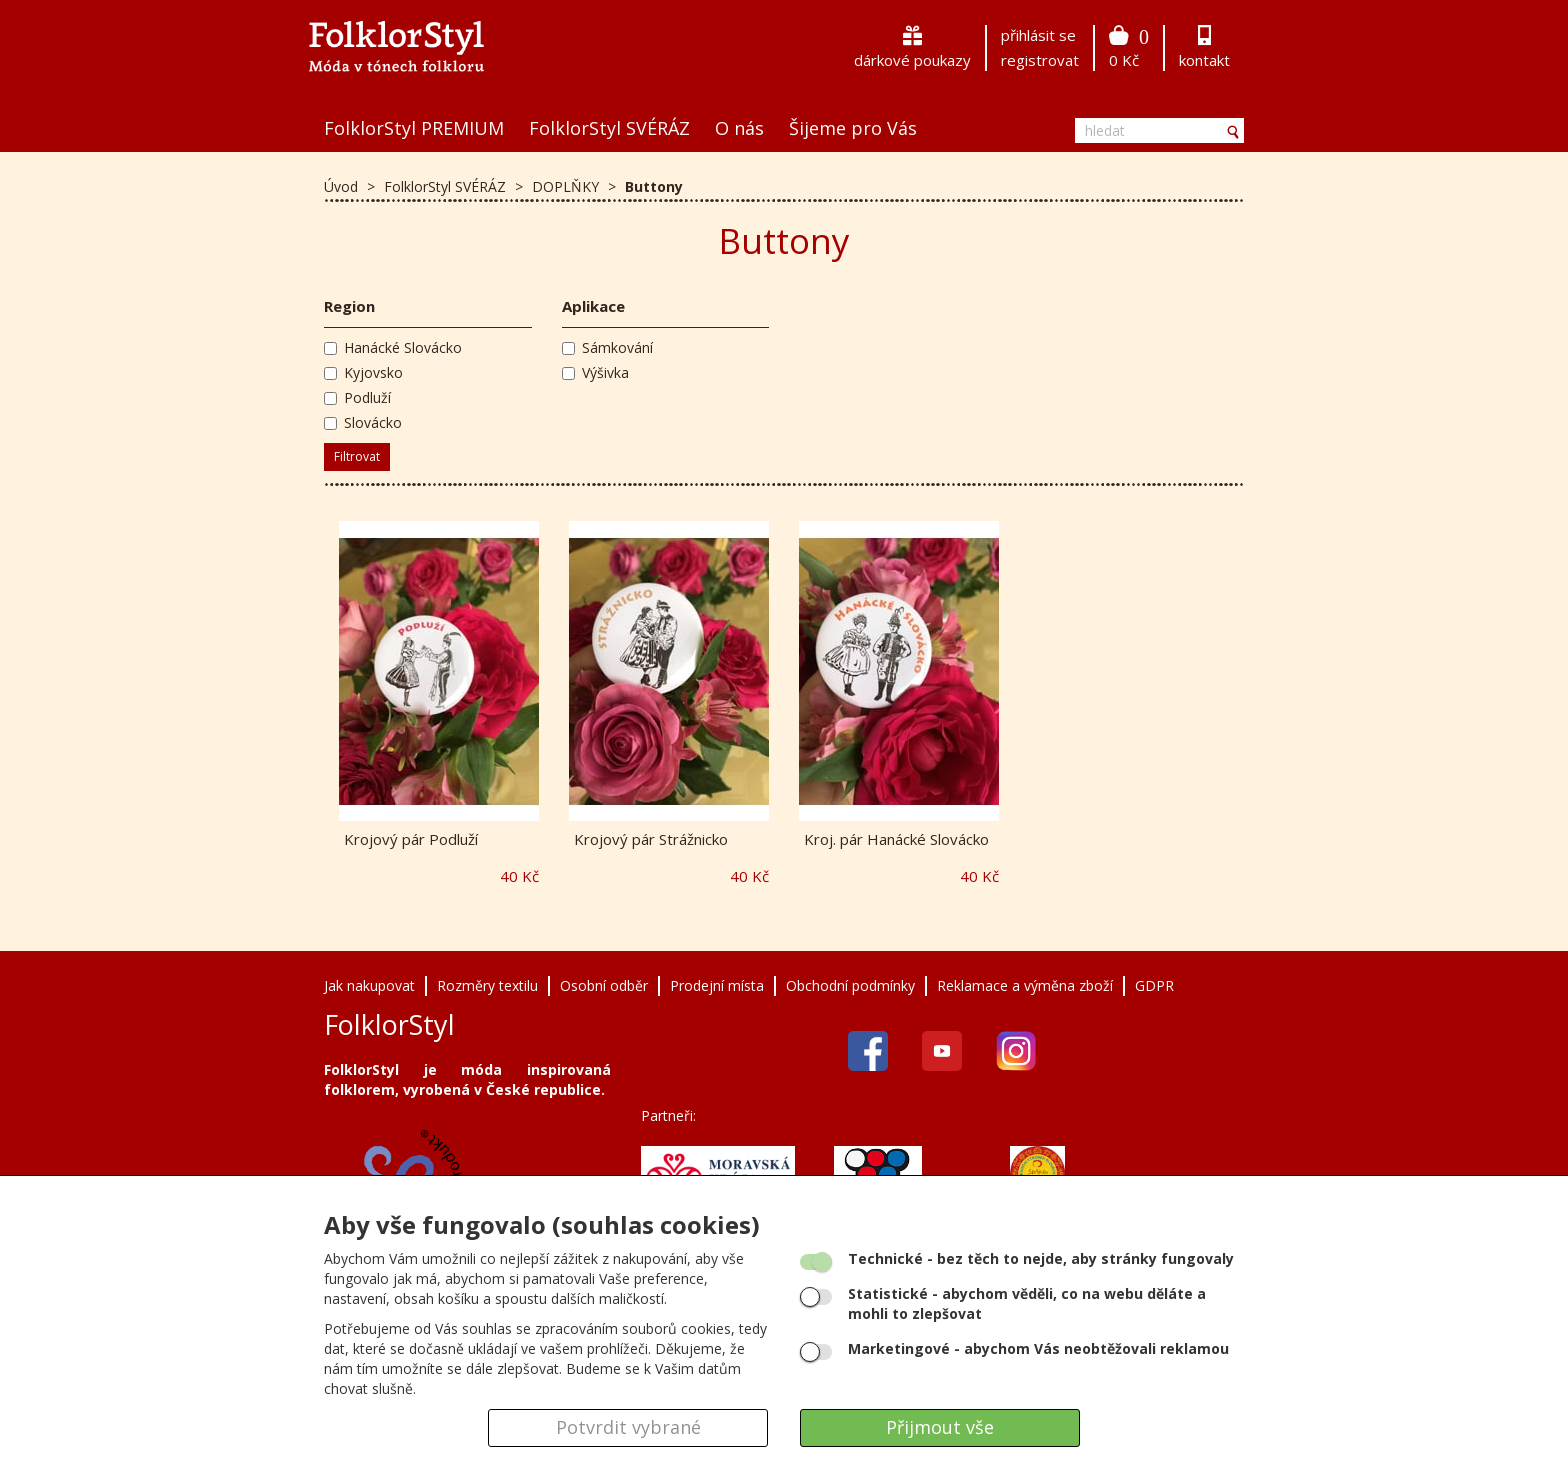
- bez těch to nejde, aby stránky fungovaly (1041, 1258)
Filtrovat (357, 456)
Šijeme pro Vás (853, 128)
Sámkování (607, 347)
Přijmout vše (940, 1427)
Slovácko (363, 422)
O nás (739, 128)
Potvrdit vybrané (628, 1427)
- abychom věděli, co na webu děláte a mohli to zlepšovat (1027, 1303)
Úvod (341, 186)
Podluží (357, 397)
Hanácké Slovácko (393, 347)
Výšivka (595, 372)
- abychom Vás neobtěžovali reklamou (1038, 1348)
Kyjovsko (363, 372)
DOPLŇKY (567, 186)
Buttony (654, 186)
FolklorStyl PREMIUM (414, 128)
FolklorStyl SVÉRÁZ (609, 128)
